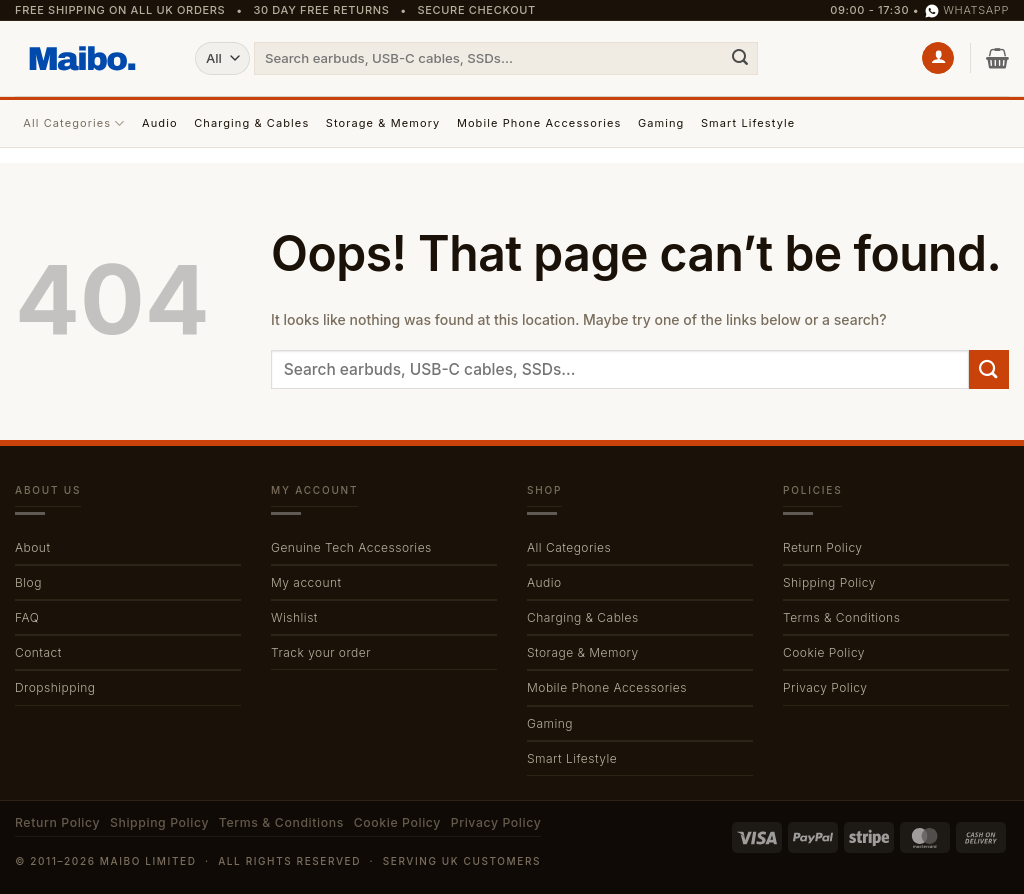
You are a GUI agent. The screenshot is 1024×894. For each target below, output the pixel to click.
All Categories (74, 123)
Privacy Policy (825, 687)
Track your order (321, 652)
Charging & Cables (251, 123)
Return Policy (823, 547)
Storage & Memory (383, 123)
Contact (38, 652)
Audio (160, 123)
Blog (28, 582)
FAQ (27, 617)
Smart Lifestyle (748, 123)
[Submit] (740, 58)
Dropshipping (55, 687)
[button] (938, 58)
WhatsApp (967, 10)
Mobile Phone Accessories (539, 123)
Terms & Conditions (841, 617)
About (32, 547)
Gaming (661, 123)
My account (306, 582)
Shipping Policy (829, 582)
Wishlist (294, 617)
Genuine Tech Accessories (351, 547)
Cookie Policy (824, 652)
